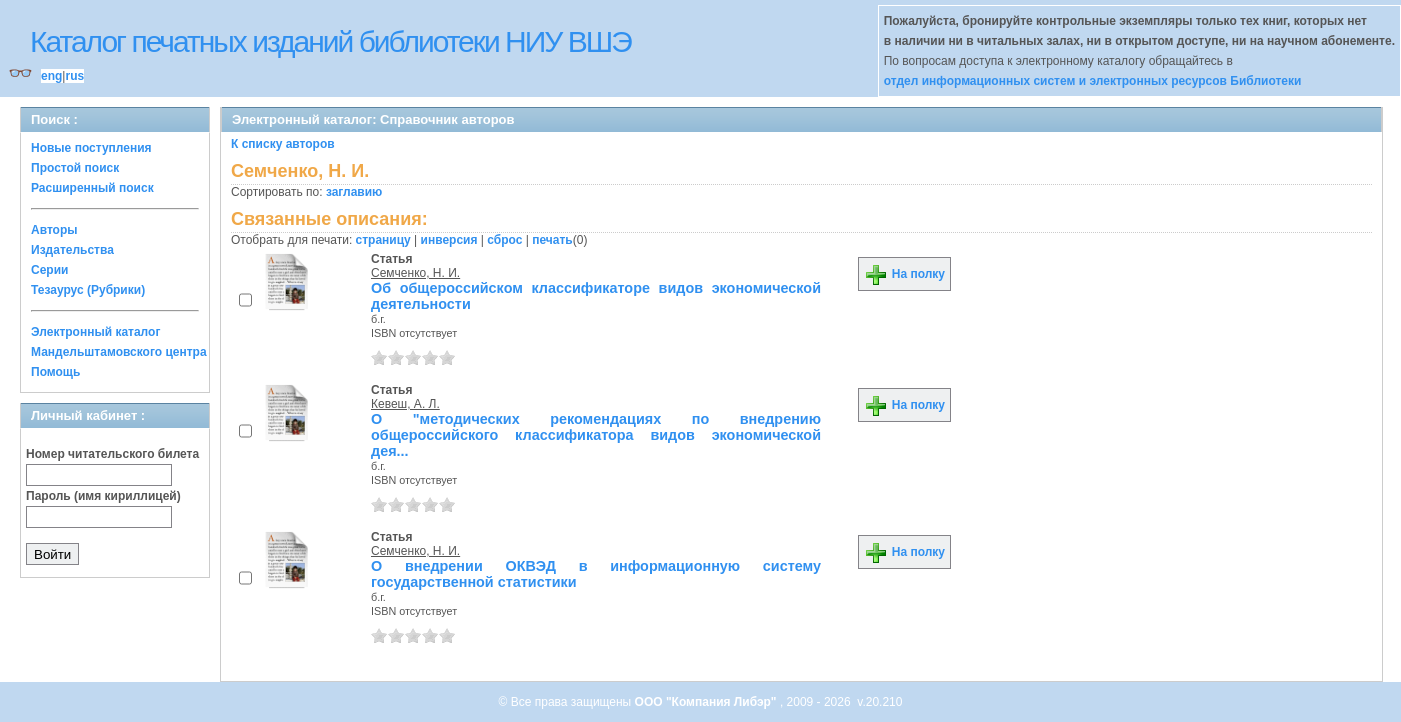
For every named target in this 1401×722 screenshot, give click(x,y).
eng (51, 76)
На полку (904, 274)
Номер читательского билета (112, 454)
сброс (504, 240)
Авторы (54, 230)
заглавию (354, 192)
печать (552, 240)
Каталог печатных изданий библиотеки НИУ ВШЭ (330, 41)
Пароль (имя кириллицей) (103, 496)
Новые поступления (91, 148)
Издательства (72, 250)
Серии (49, 270)
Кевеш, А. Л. (405, 404)
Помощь (55, 372)
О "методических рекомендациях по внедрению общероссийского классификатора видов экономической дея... (596, 435)
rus (74, 76)
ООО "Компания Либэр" (707, 702)
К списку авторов (283, 144)
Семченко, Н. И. (415, 273)
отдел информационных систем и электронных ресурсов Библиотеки (1093, 81)
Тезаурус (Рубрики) (88, 290)
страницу (383, 240)
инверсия (449, 240)
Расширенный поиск (92, 188)
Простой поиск (75, 168)
